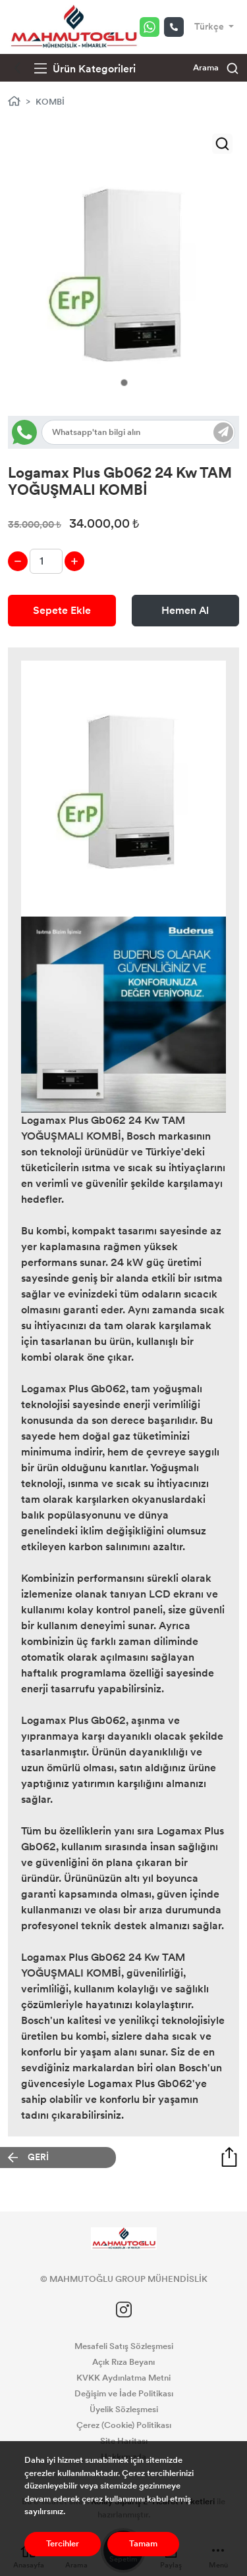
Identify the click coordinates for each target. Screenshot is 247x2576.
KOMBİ (50, 102)
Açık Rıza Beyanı (123, 2362)
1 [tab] (124, 382)
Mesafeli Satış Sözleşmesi (123, 2346)
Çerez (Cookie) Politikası (123, 2425)
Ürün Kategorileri (85, 68)
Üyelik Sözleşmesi (124, 2409)
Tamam (143, 2544)
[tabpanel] (123, 271)
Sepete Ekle (62, 610)
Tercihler (62, 2544)
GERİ (38, 2157)
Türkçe (210, 26)
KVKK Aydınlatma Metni (123, 2378)
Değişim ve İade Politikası (123, 2394)
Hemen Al (185, 610)
